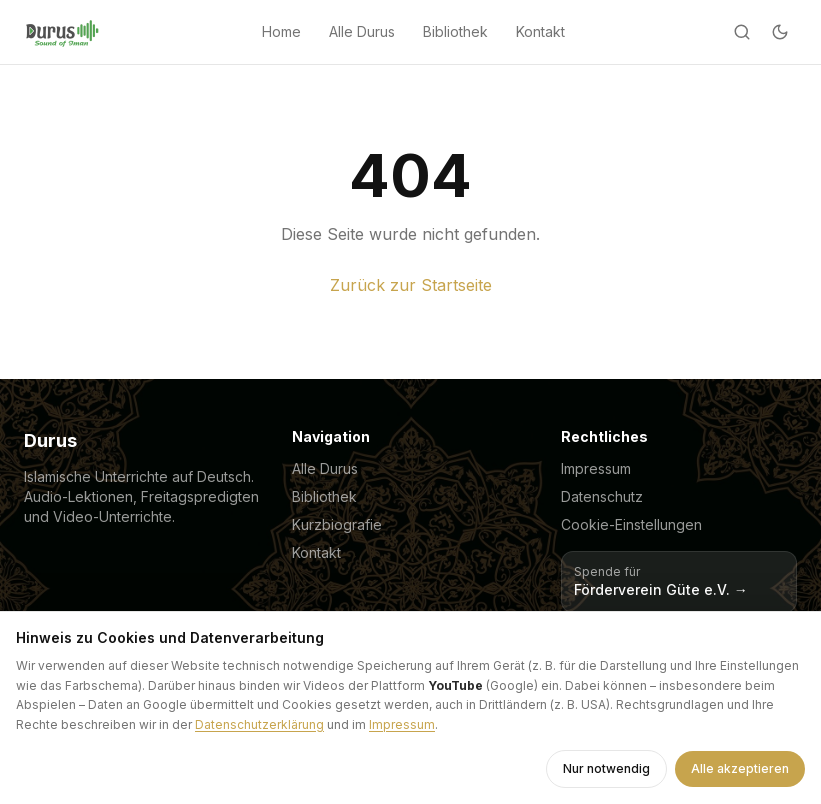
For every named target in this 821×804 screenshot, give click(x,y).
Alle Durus (362, 31)
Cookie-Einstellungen (631, 524)
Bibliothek (455, 31)
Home (281, 31)
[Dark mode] (780, 32)
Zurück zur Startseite (411, 285)
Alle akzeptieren (740, 768)
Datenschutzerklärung (259, 724)
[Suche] (742, 32)
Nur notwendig (606, 768)
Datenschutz (602, 496)
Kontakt (540, 31)
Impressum (596, 468)
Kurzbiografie (337, 524)
